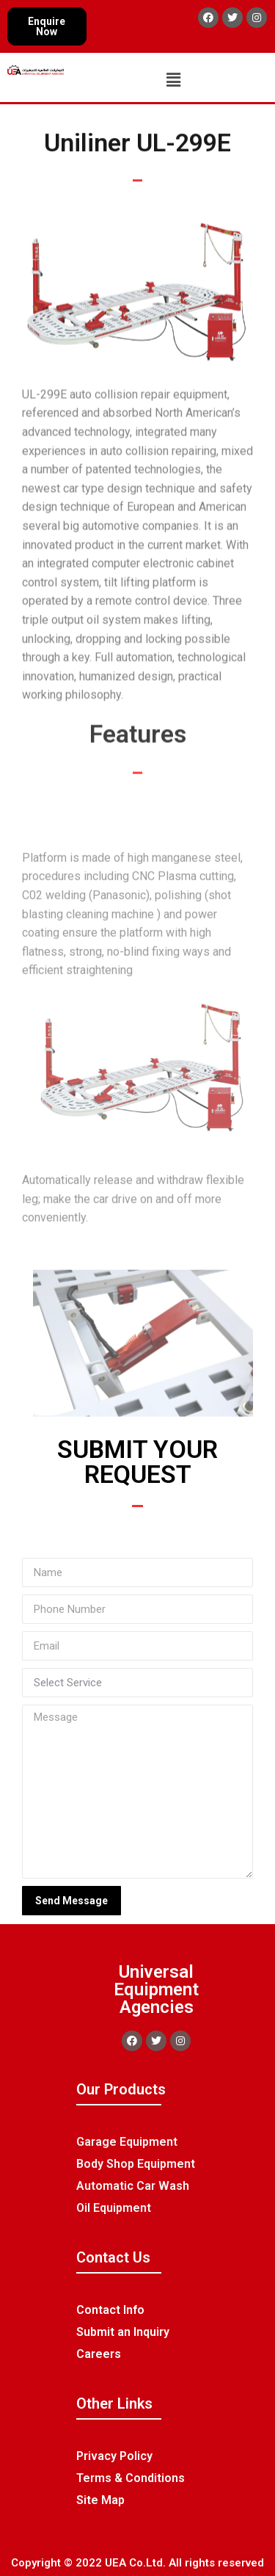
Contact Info (110, 2310)
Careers (98, 2354)
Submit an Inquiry (122, 2332)
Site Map (100, 2500)
